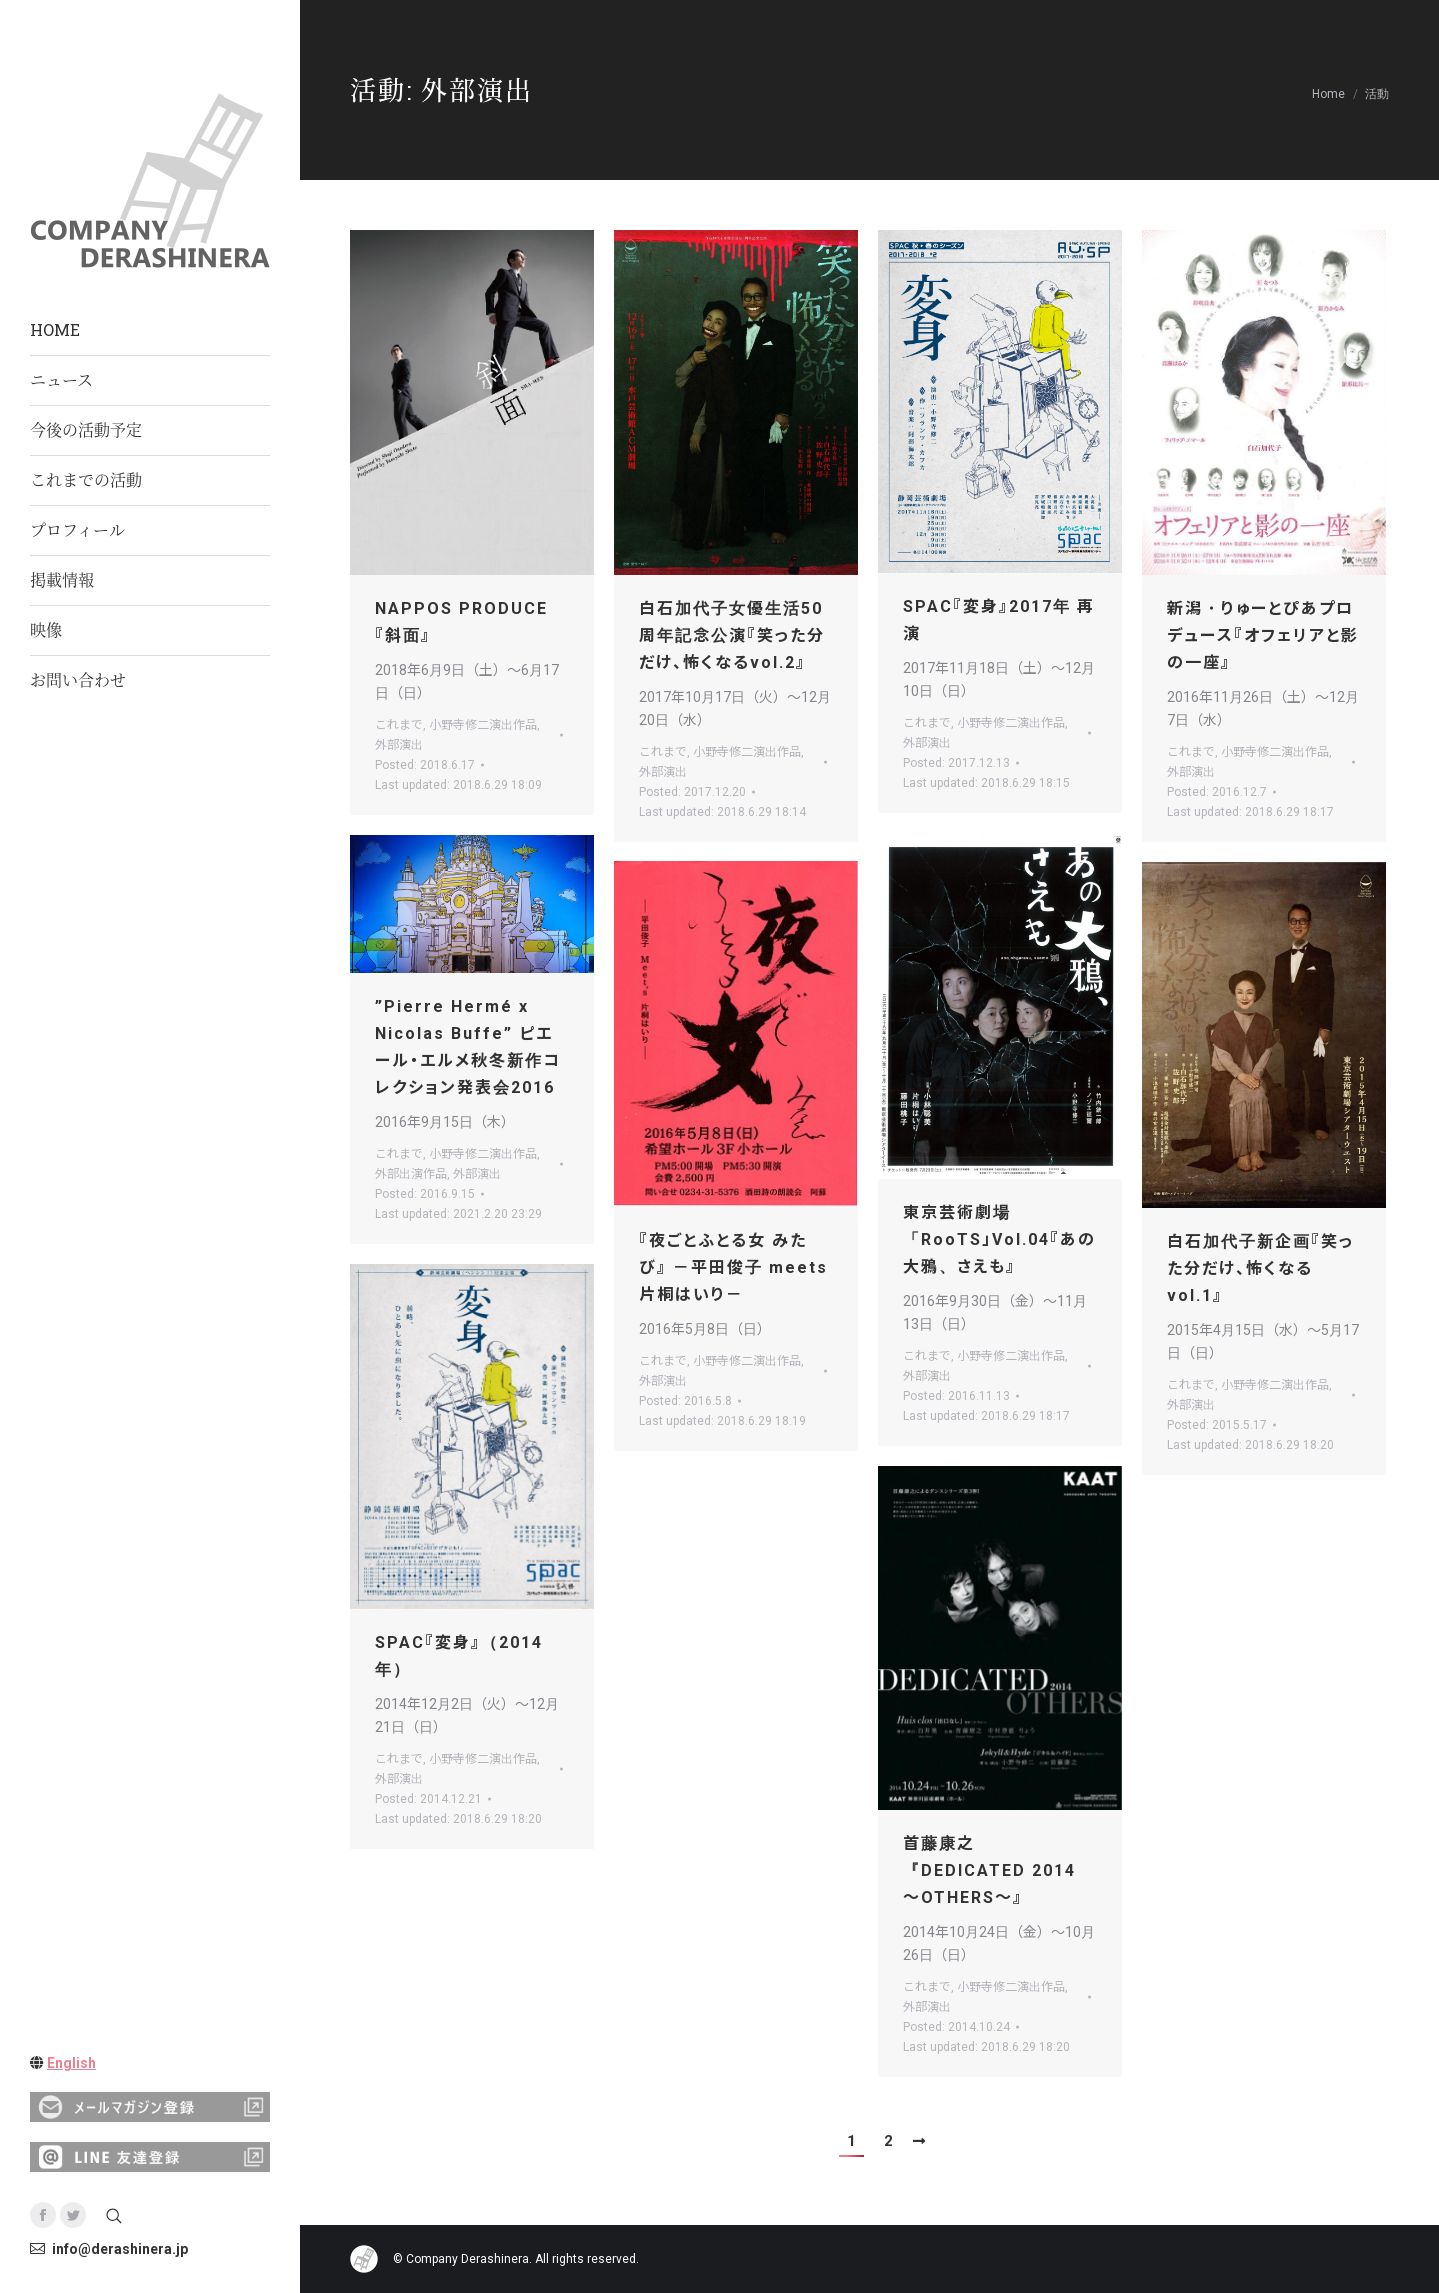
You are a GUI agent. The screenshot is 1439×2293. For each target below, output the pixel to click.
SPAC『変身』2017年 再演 (999, 620)
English (71, 2063)
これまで (399, 725)
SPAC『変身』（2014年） (459, 1656)
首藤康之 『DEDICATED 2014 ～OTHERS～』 (989, 1870)
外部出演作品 (411, 1174)
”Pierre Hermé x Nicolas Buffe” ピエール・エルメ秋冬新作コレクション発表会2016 (468, 1047)
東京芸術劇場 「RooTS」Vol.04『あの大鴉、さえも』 (999, 1239)
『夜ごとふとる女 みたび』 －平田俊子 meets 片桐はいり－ (733, 1267)
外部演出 (399, 745)
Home (1328, 94)
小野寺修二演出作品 (483, 725)
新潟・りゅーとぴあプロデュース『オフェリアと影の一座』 (1263, 635)
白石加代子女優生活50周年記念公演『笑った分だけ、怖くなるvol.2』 (732, 635)
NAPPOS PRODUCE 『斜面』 (461, 622)
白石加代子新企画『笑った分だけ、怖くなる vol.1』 (1260, 1268)
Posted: (425, 765)
